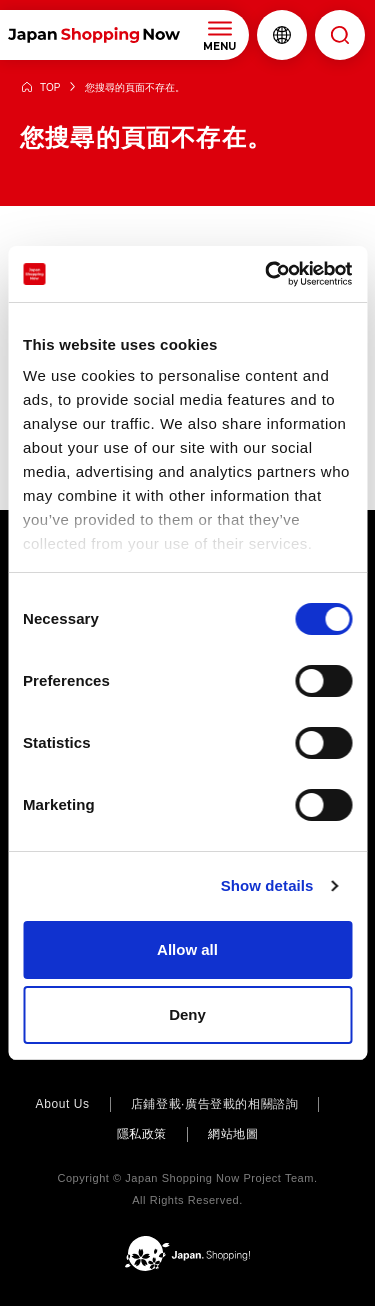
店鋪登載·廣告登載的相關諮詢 (215, 1104)
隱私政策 (142, 1134)
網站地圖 (233, 1134)
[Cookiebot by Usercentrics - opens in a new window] (267, 274)
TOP (50, 87)
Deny (187, 1014)
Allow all (187, 949)
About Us (63, 1104)
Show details (267, 885)
